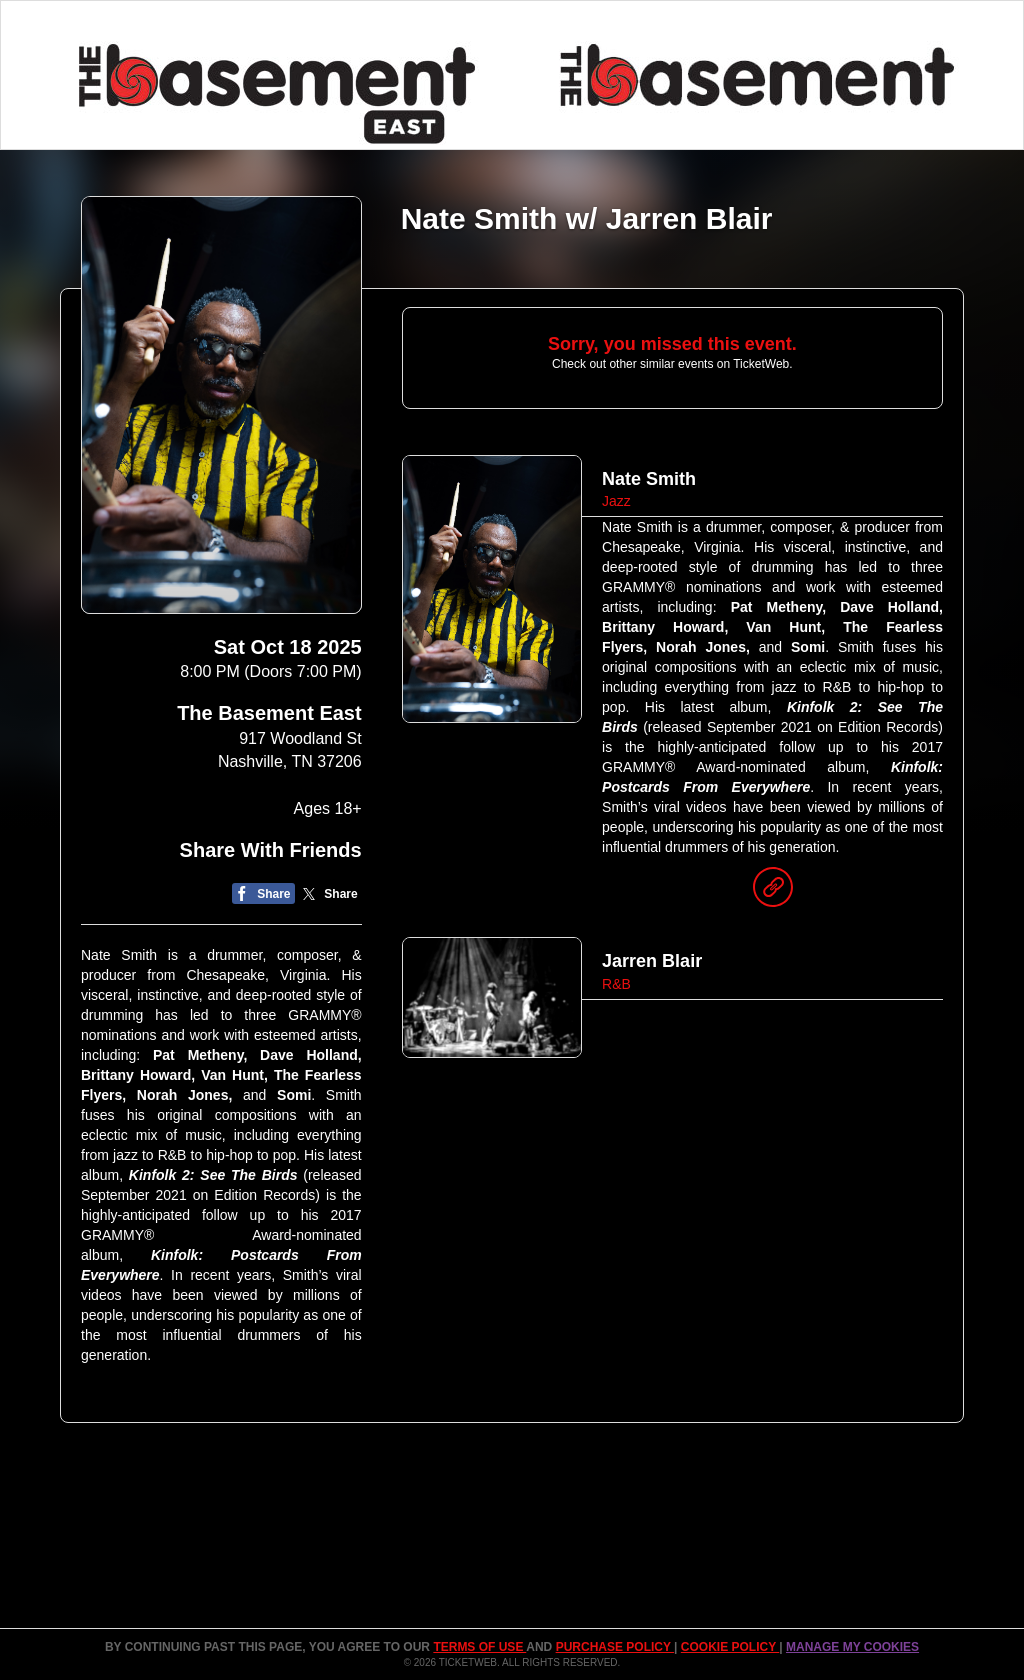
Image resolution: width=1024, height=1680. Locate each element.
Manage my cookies (852, 1647)
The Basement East (269, 713)
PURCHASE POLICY (615, 1647)
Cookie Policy (730, 1647)
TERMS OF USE (479, 1647)
